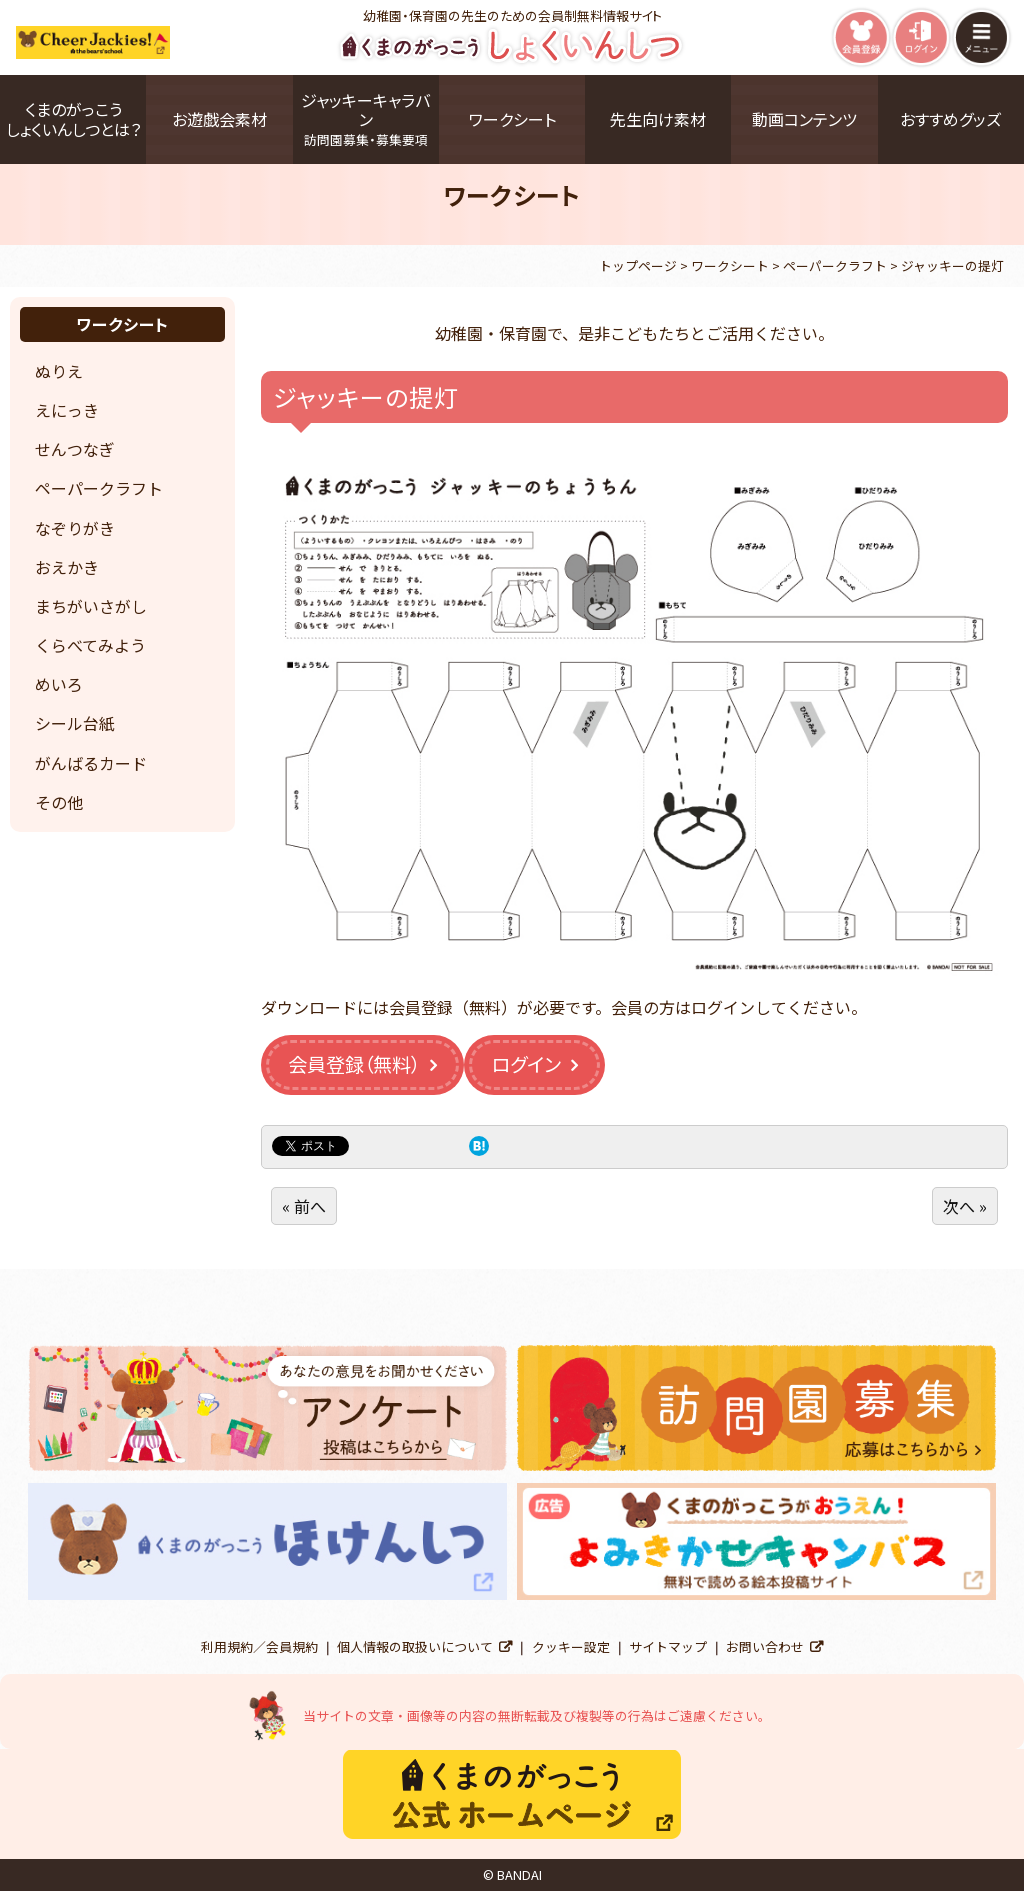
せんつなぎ (75, 449)
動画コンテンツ (804, 119)
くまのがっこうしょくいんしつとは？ (73, 118)
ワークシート (512, 119)
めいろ (59, 684)
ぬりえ (59, 371)
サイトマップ (668, 1646)
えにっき (67, 410)
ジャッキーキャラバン (366, 118)
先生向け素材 (658, 119)
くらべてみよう (90, 645)
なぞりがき (75, 528)
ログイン (526, 1064)
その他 (59, 802)
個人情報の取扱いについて (415, 1646)
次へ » (965, 1206)
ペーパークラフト (99, 488)
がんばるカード (91, 763)
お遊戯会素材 (219, 119)
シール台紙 (75, 723)
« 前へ (304, 1206)
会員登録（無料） (354, 1064)
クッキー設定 (571, 1646)
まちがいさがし (91, 606)
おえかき (67, 567)
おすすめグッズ (950, 119)
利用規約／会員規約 (259, 1646)
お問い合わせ (765, 1646)
